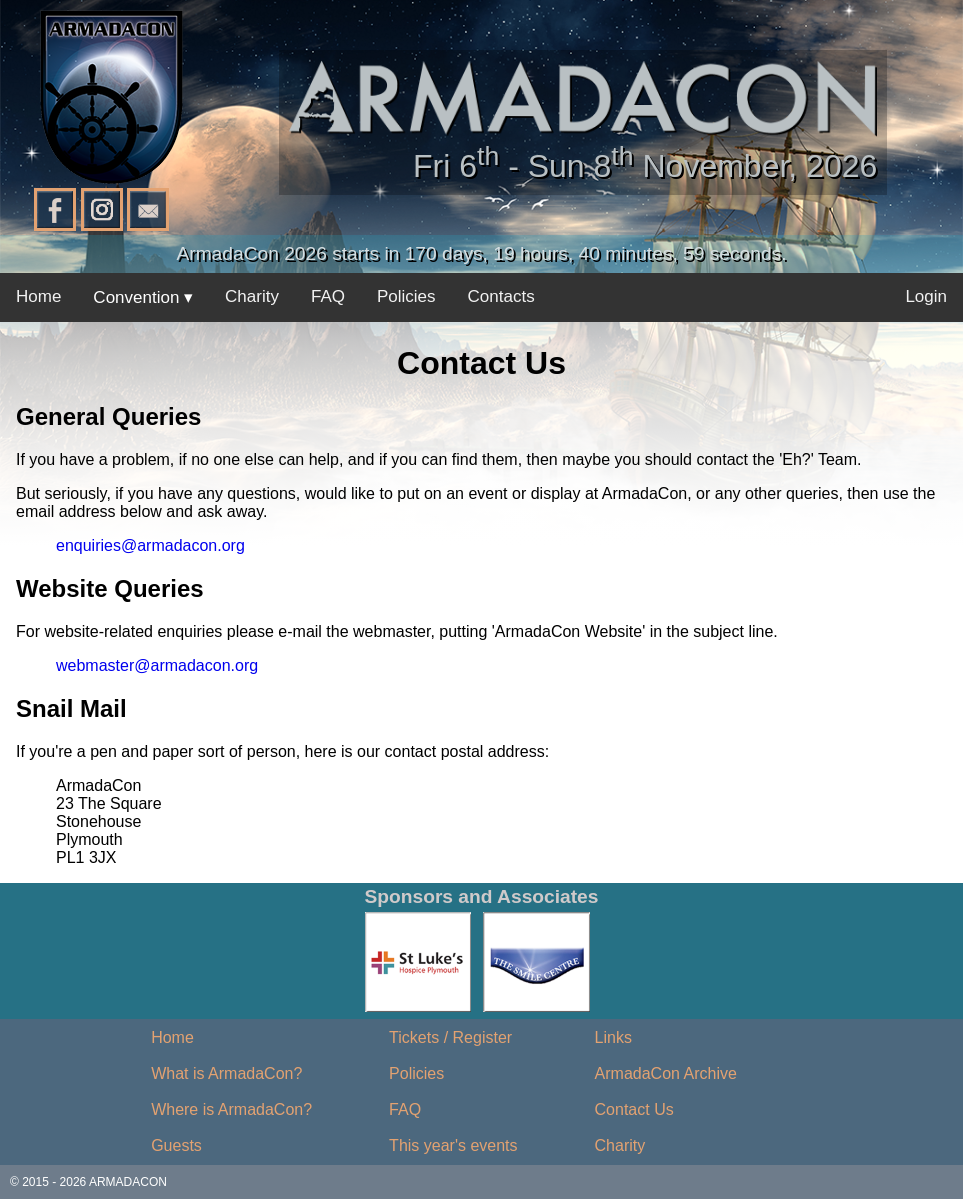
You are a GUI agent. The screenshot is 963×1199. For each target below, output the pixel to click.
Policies (406, 296)
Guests (176, 1145)
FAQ (328, 296)
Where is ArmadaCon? (231, 1109)
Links (613, 1037)
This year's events (453, 1145)
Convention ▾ (143, 297)
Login (926, 296)
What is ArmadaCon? (226, 1073)
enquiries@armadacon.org (150, 545)
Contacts (501, 296)
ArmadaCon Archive (666, 1073)
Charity (252, 296)
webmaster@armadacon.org (157, 665)
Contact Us (634, 1109)
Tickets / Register (450, 1037)
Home (38, 296)
